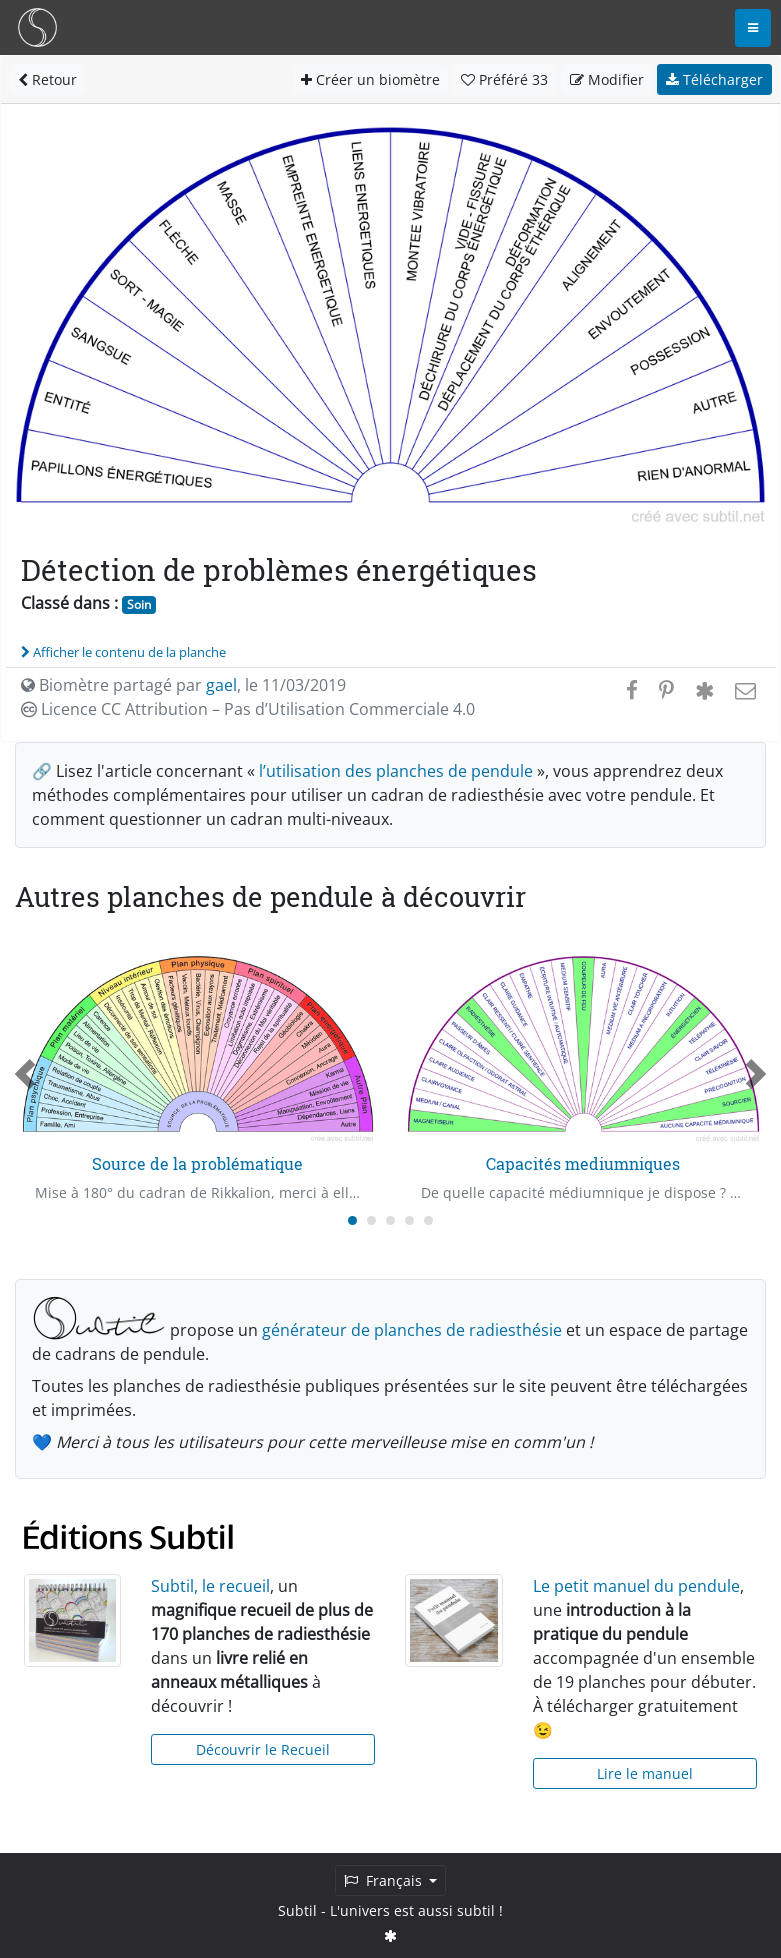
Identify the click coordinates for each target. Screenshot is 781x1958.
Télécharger (714, 79)
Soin (139, 604)
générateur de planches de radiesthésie (412, 1330)
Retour (47, 79)
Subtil (297, 1910)
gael (221, 685)
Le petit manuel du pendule (636, 1586)
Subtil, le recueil (210, 1586)
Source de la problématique (197, 1163)
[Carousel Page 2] (371, 1220)
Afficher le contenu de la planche (123, 652)
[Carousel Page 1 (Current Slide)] (352, 1220)
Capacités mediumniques (583, 1163)
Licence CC (248, 709)
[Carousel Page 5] (428, 1220)
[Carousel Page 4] (409, 1220)
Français (385, 1880)
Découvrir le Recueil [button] (263, 1749)
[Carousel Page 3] (390, 1220)
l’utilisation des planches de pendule (396, 771)
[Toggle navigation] (753, 28)
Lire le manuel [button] (645, 1773)
